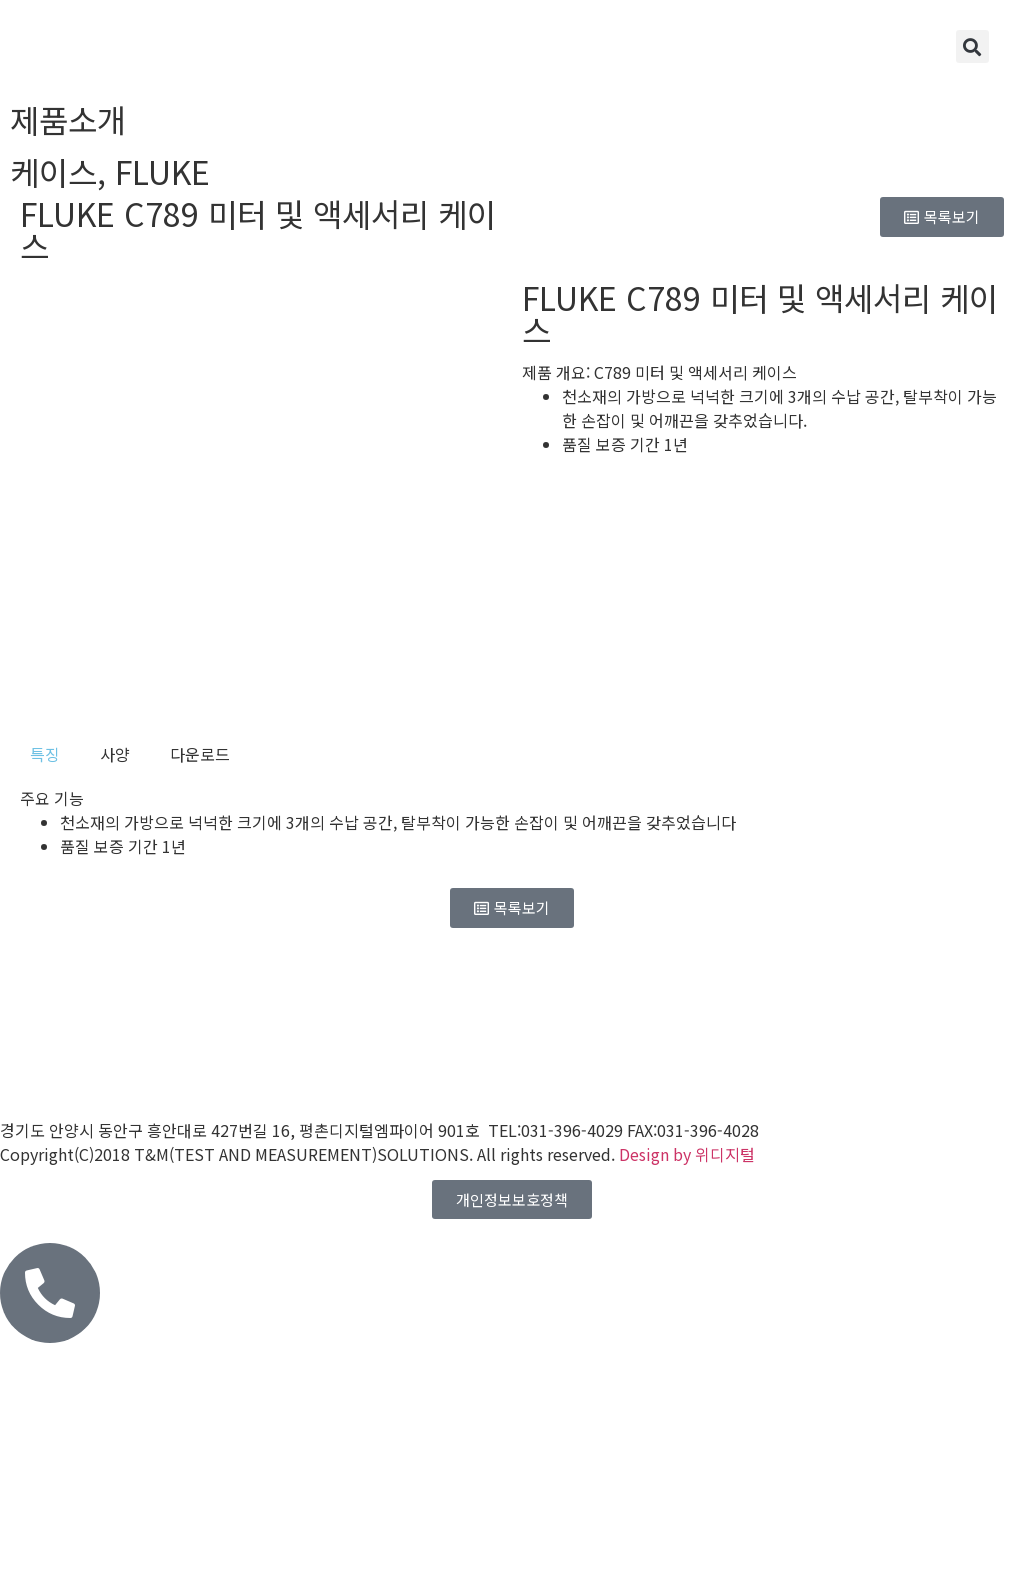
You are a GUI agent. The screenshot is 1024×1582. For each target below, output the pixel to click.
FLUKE (162, 171)
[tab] (45, 754)
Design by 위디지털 (687, 1154)
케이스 (53, 171)
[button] (972, 46)
